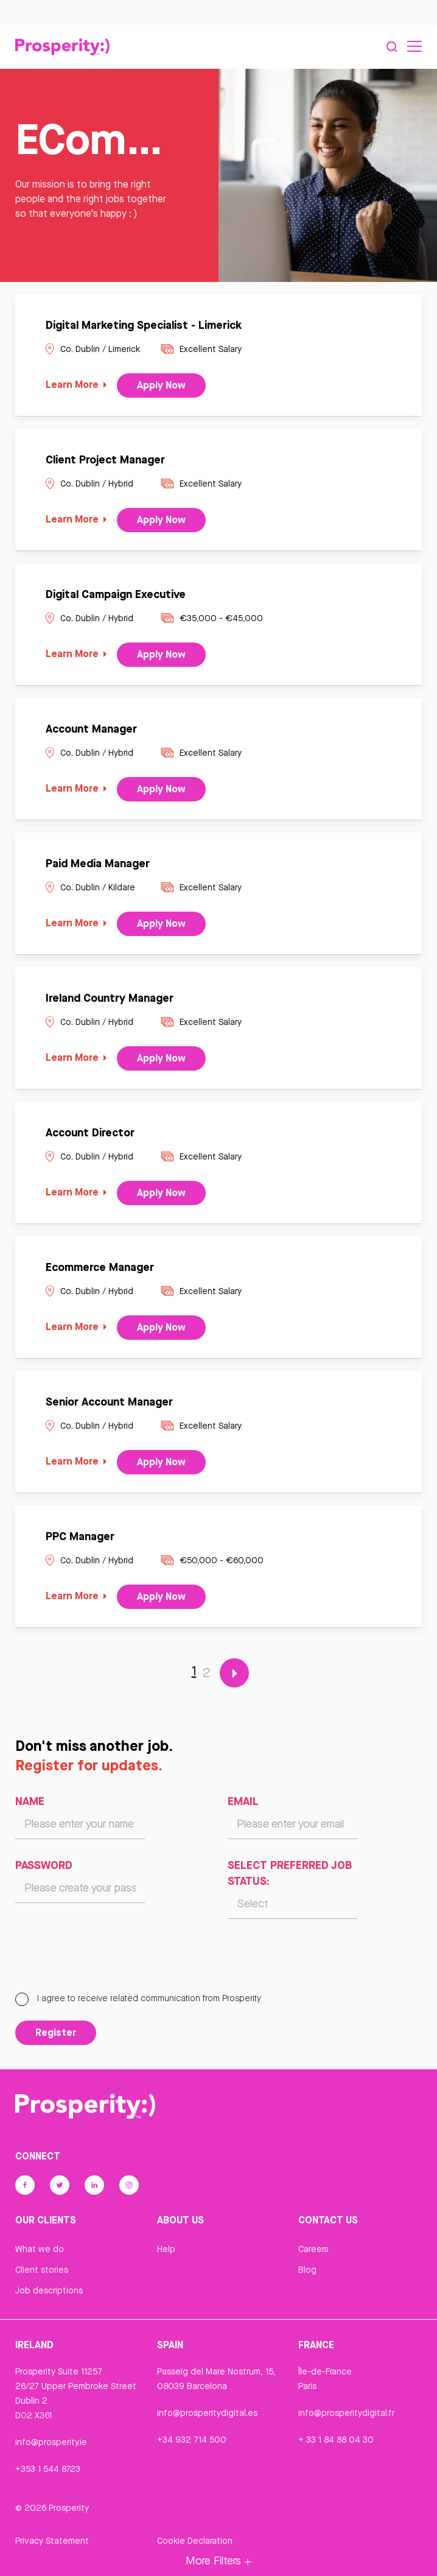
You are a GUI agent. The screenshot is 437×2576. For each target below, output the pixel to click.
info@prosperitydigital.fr (346, 2416)
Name (29, 1805)
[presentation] (107, 1965)
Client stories (41, 2273)
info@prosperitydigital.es (207, 2416)
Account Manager (91, 732)
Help (166, 2253)
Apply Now (161, 389)
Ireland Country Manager (109, 1001)
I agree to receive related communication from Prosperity (138, 2002)
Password (43, 1869)
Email (243, 1805)
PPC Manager (80, 1539)
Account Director (90, 1135)
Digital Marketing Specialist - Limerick (144, 328)
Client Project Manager (105, 463)
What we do (39, 2253)
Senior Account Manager (109, 1405)
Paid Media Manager (98, 866)
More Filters (218, 2560)
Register (55, 2036)
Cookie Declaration (194, 2544)
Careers (313, 2253)
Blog (307, 2273)
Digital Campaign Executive (116, 597)
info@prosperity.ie (51, 2445)
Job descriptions (49, 2294)
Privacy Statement (52, 2544)
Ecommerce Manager (100, 1270)
